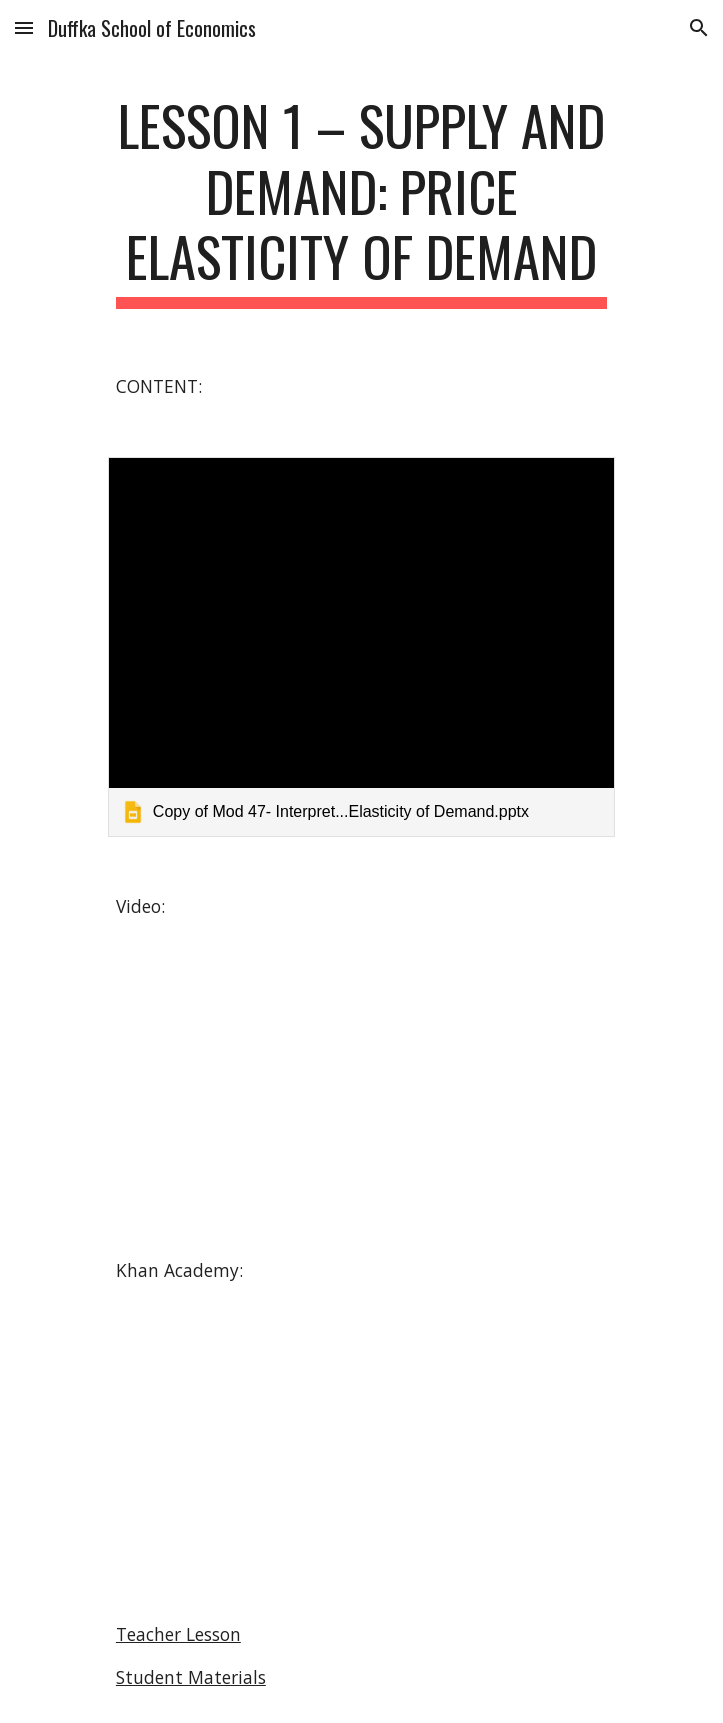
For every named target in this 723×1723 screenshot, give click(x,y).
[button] (24, 27)
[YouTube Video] (361, 1089)
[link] (361, 647)
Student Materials (191, 1677)
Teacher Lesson (178, 1634)
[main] (361, 200)
